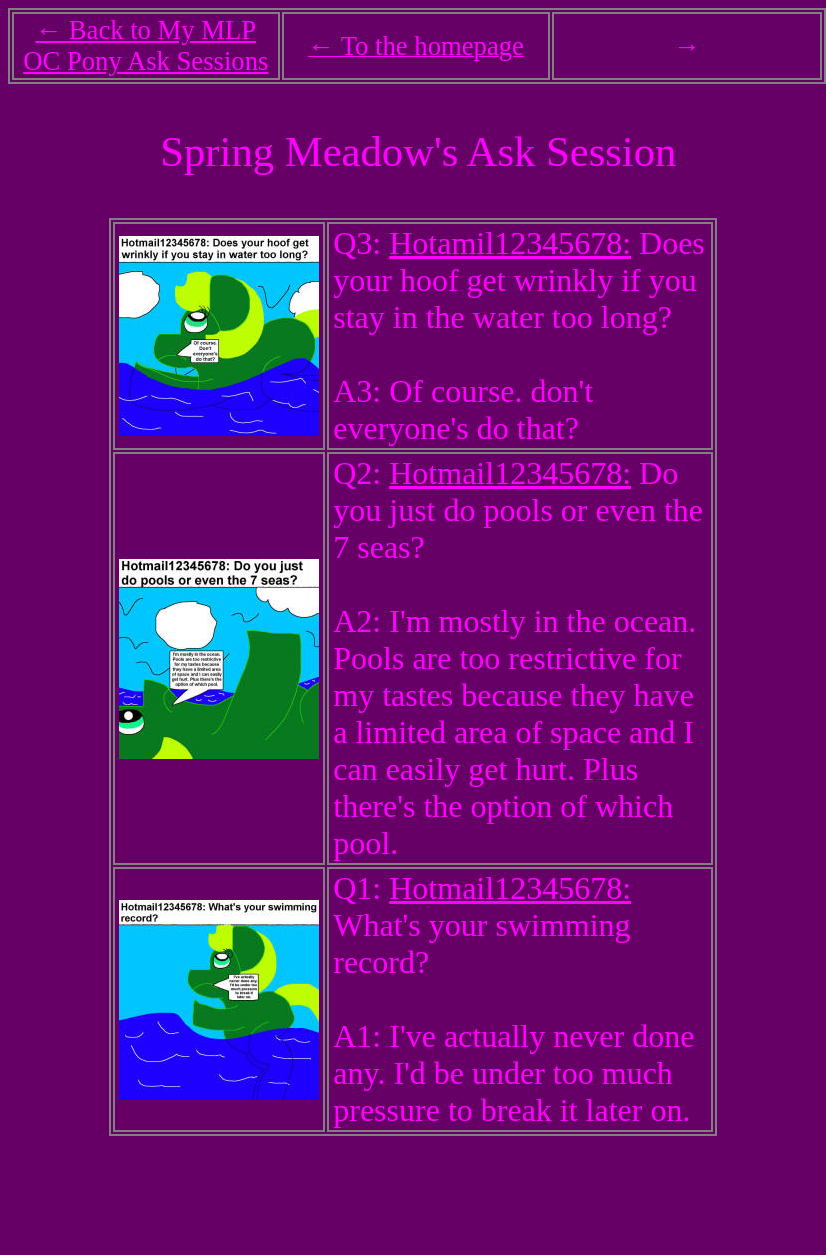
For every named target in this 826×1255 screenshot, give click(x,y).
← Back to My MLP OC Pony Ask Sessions (145, 45)
